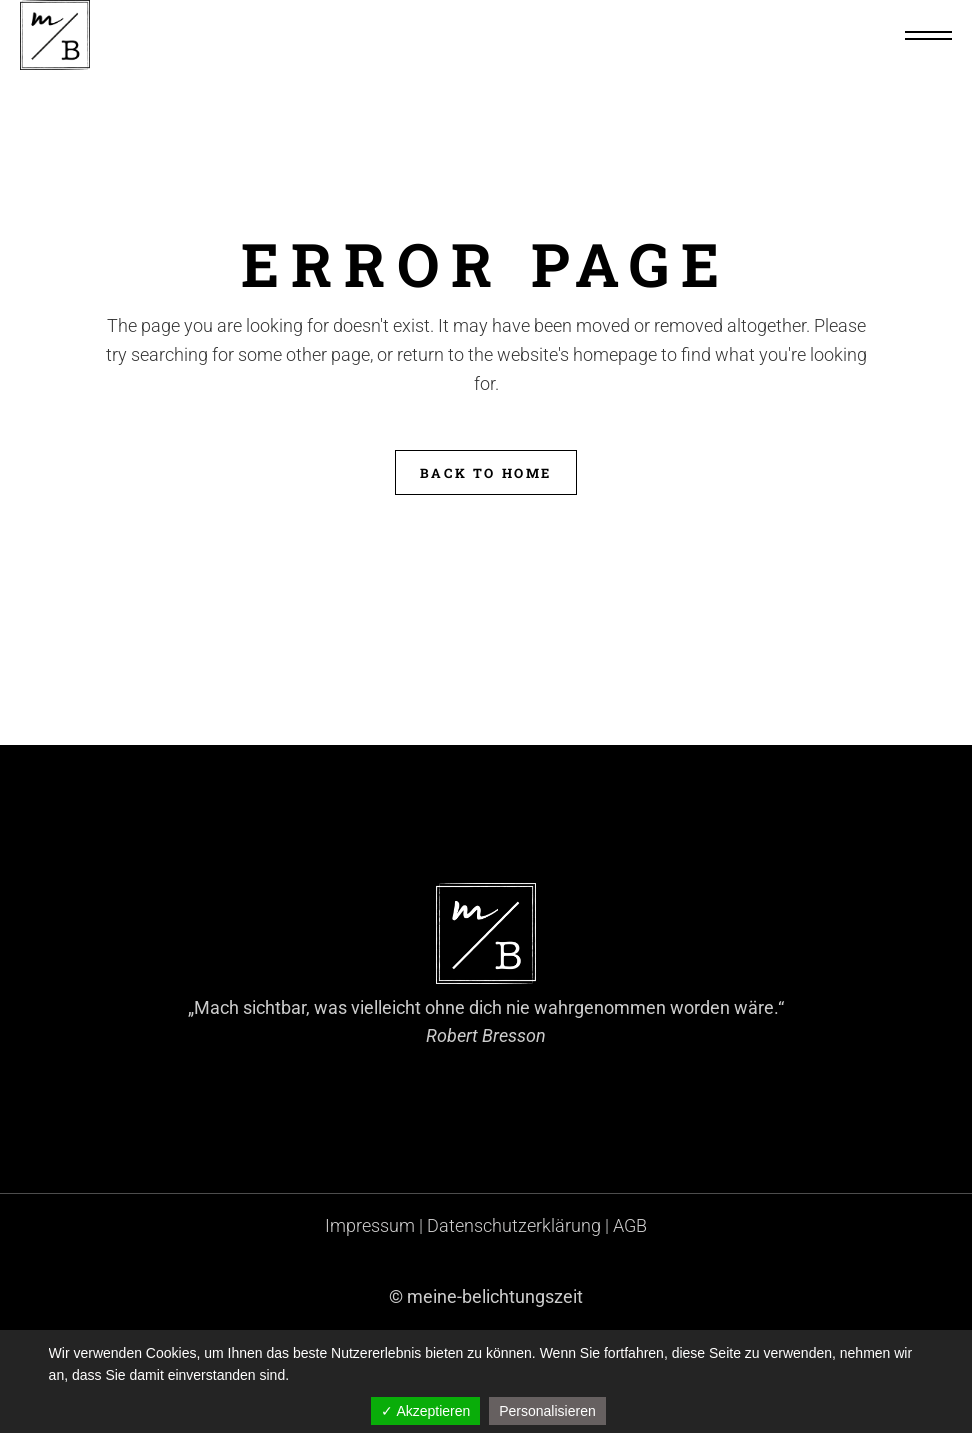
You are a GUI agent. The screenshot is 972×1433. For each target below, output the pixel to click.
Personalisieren (547, 1411)
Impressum (370, 1225)
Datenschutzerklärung (514, 1225)
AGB (630, 1225)
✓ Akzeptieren (425, 1411)
